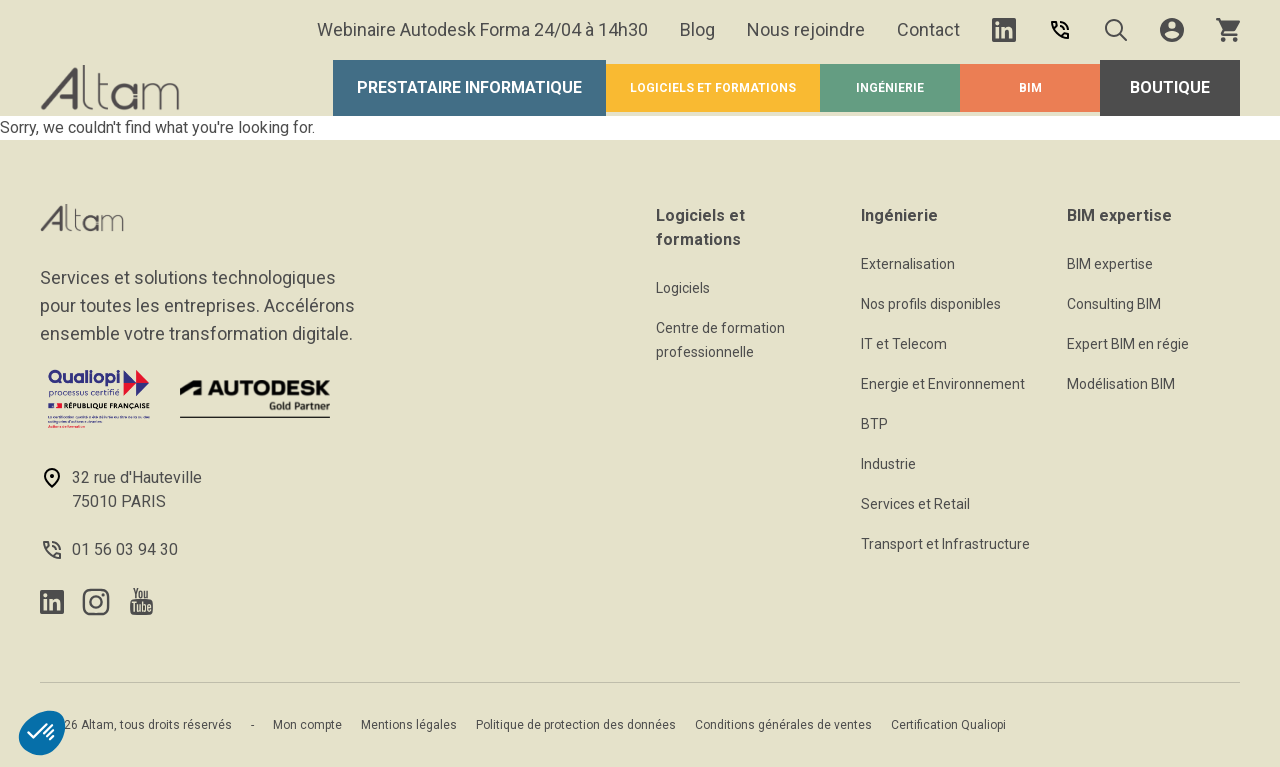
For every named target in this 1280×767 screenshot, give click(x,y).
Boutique (1170, 87)
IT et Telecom (904, 344)
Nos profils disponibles (931, 304)
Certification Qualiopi (948, 725)
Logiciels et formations (713, 88)
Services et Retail (915, 504)
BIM (1030, 88)
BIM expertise (1110, 264)
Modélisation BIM (1121, 384)
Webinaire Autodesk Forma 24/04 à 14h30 (482, 29)
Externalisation (908, 264)
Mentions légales (409, 725)
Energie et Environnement (943, 384)
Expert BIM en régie (1128, 344)
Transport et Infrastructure (945, 544)
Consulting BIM (1114, 304)
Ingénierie (890, 88)
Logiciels (683, 288)
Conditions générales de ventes (783, 725)
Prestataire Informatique (469, 87)
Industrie (888, 464)
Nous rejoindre (806, 29)
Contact (928, 29)
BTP (874, 424)
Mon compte (307, 725)
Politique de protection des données (576, 725)
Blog (697, 29)
